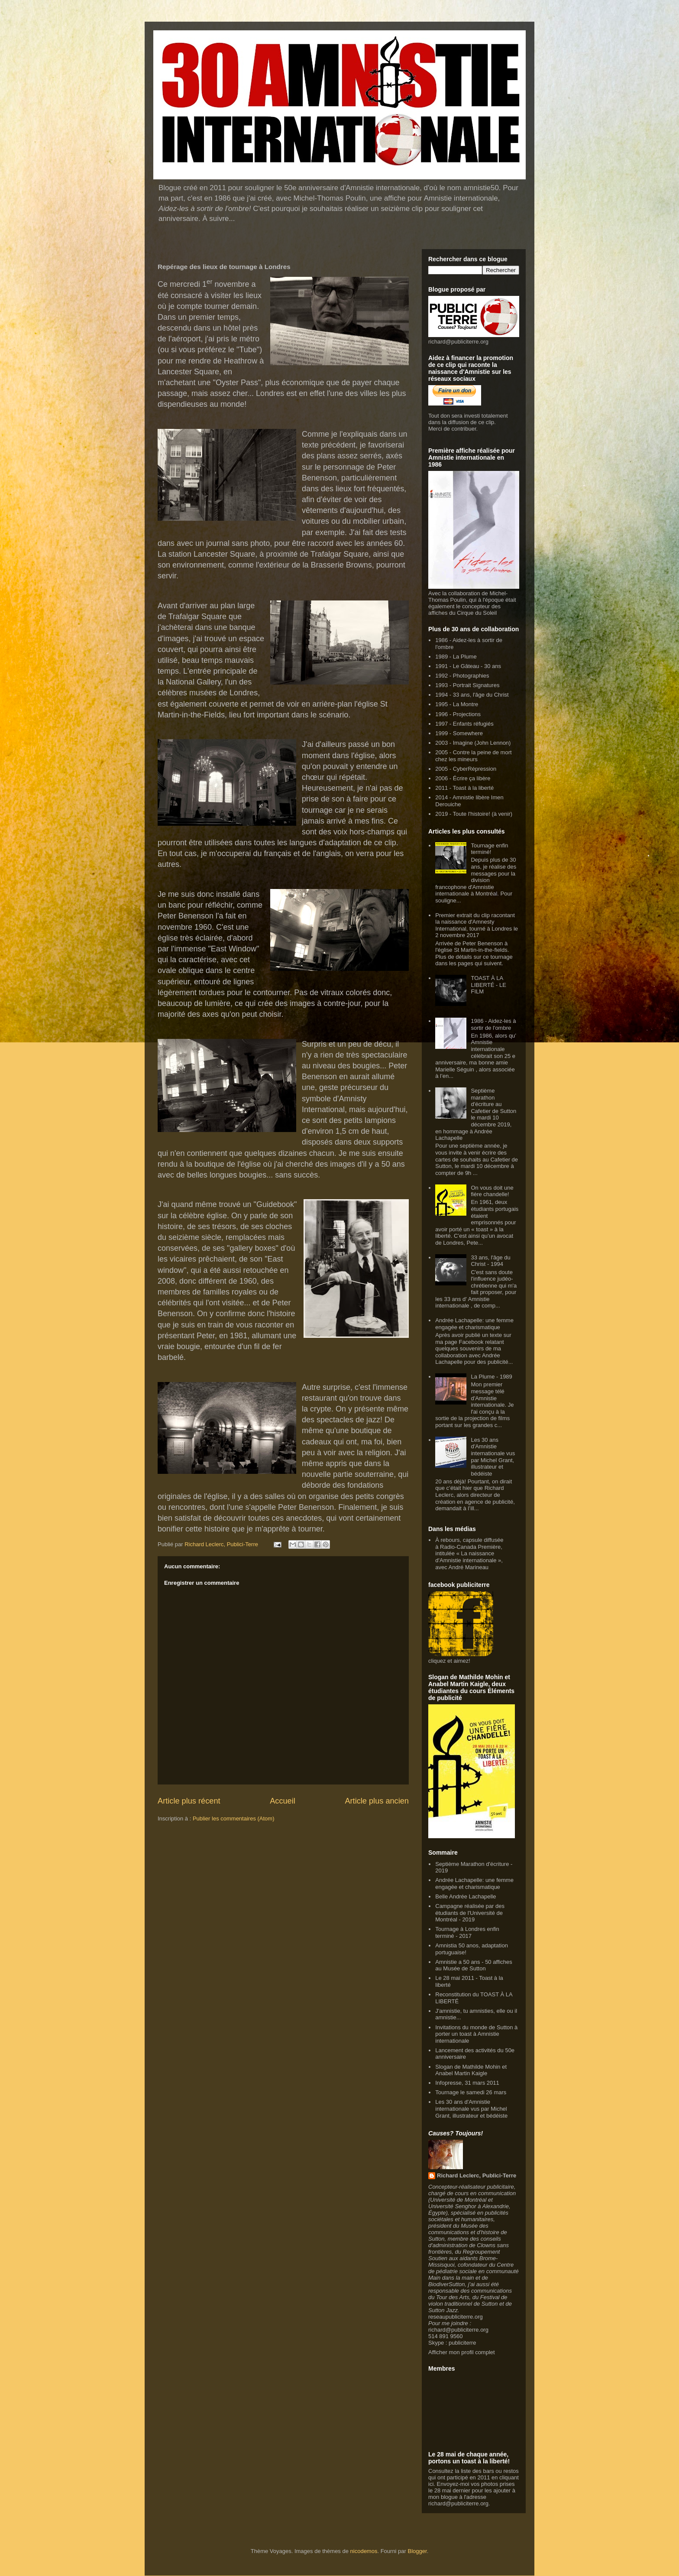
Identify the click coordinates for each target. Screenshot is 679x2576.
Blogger (417, 2551)
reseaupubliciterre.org (455, 2316)
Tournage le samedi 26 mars (470, 2092)
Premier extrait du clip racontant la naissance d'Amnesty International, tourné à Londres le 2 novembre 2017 (476, 925)
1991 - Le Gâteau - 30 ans (468, 666)
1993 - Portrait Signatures (467, 685)
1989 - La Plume (455, 656)
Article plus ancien (377, 1801)
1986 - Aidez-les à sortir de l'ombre (493, 1024)
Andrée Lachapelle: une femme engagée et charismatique (474, 1323)
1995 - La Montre (456, 704)
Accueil (282, 1801)
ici (430, 2484)
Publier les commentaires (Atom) (234, 1818)
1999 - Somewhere (459, 733)
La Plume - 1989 (491, 1376)
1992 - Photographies (462, 675)
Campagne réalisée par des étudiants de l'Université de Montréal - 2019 (469, 1913)
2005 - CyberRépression (465, 769)
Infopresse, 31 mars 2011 (467, 2083)
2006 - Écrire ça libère (462, 778)
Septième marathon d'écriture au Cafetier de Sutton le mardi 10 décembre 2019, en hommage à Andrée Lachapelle (475, 1114)
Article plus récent (189, 1801)
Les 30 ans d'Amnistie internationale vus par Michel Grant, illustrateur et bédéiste (493, 1457)
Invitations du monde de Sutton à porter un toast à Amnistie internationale (476, 2034)
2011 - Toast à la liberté (464, 788)
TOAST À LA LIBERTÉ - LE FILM (488, 985)
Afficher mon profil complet (461, 2352)
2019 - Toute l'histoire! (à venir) (473, 814)
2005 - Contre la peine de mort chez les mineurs (473, 755)
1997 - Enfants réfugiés (464, 723)
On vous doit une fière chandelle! (492, 1191)
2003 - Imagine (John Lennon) (473, 743)
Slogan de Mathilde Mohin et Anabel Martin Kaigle (471, 2070)
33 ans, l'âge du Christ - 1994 (490, 1261)
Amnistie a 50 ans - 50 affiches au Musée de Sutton (473, 1965)
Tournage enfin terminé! (489, 849)
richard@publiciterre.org (458, 341)
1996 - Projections (458, 714)
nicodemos (364, 2551)
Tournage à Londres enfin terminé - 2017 (467, 1932)
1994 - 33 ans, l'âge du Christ (471, 694)
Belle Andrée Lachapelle (465, 1896)
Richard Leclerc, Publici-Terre (476, 2175)
